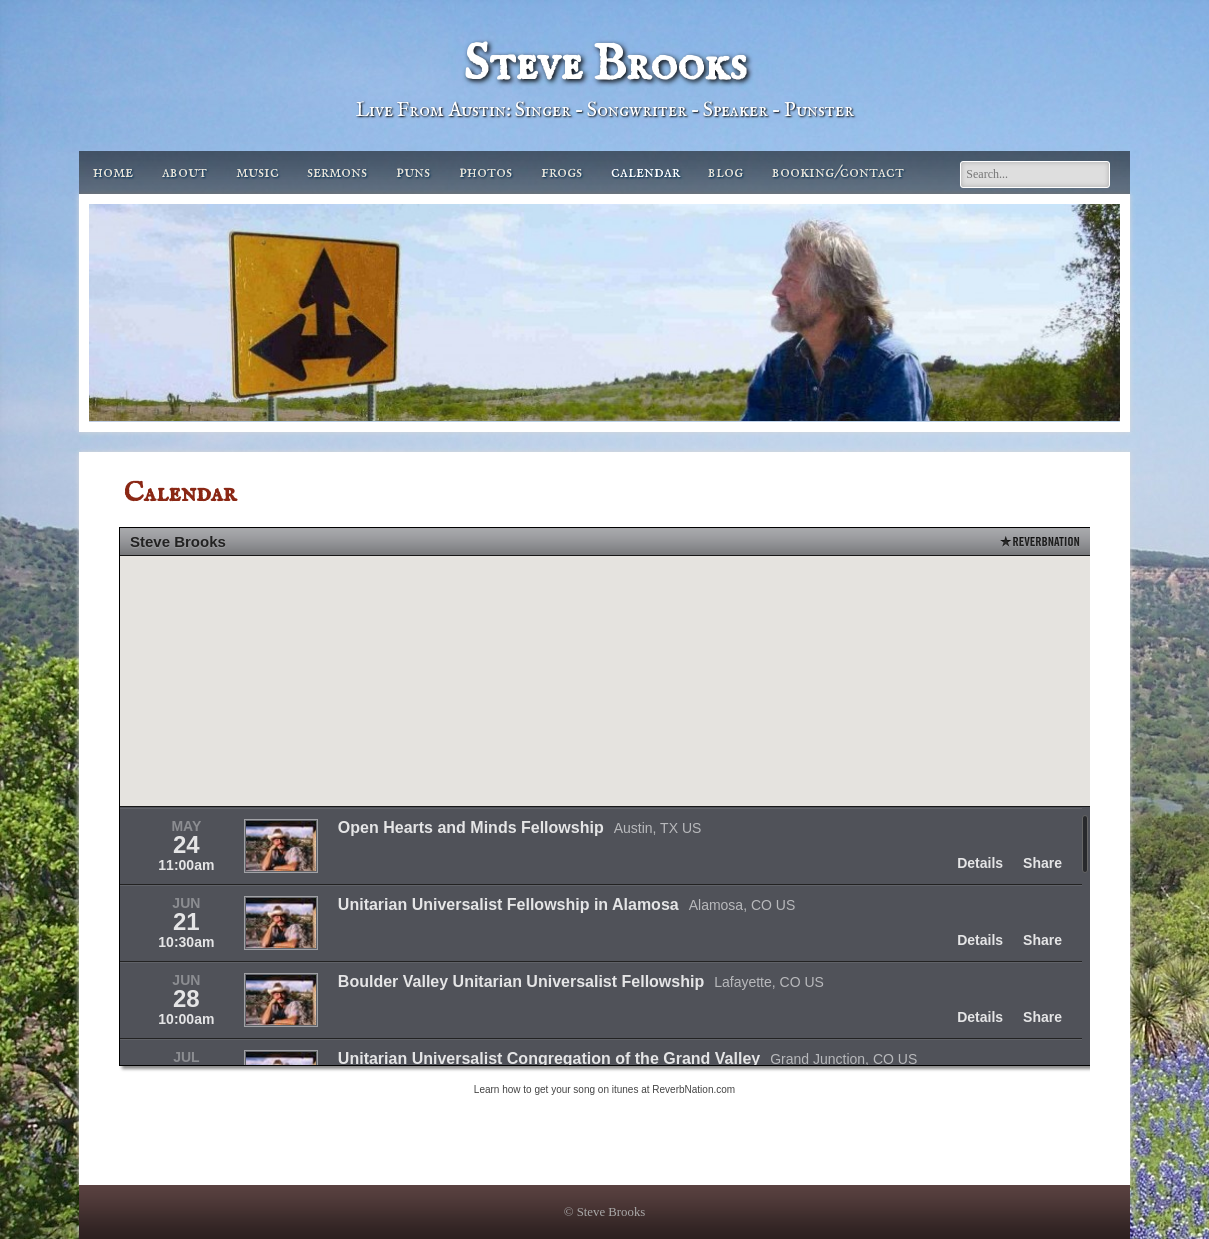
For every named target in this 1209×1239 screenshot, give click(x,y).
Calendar (645, 172)
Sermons (337, 172)
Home (113, 172)
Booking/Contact (838, 172)
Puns (413, 172)
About (184, 172)
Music (257, 172)
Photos (485, 172)
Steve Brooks (605, 65)
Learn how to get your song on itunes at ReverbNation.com (604, 1089)
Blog (725, 172)
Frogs (561, 172)
